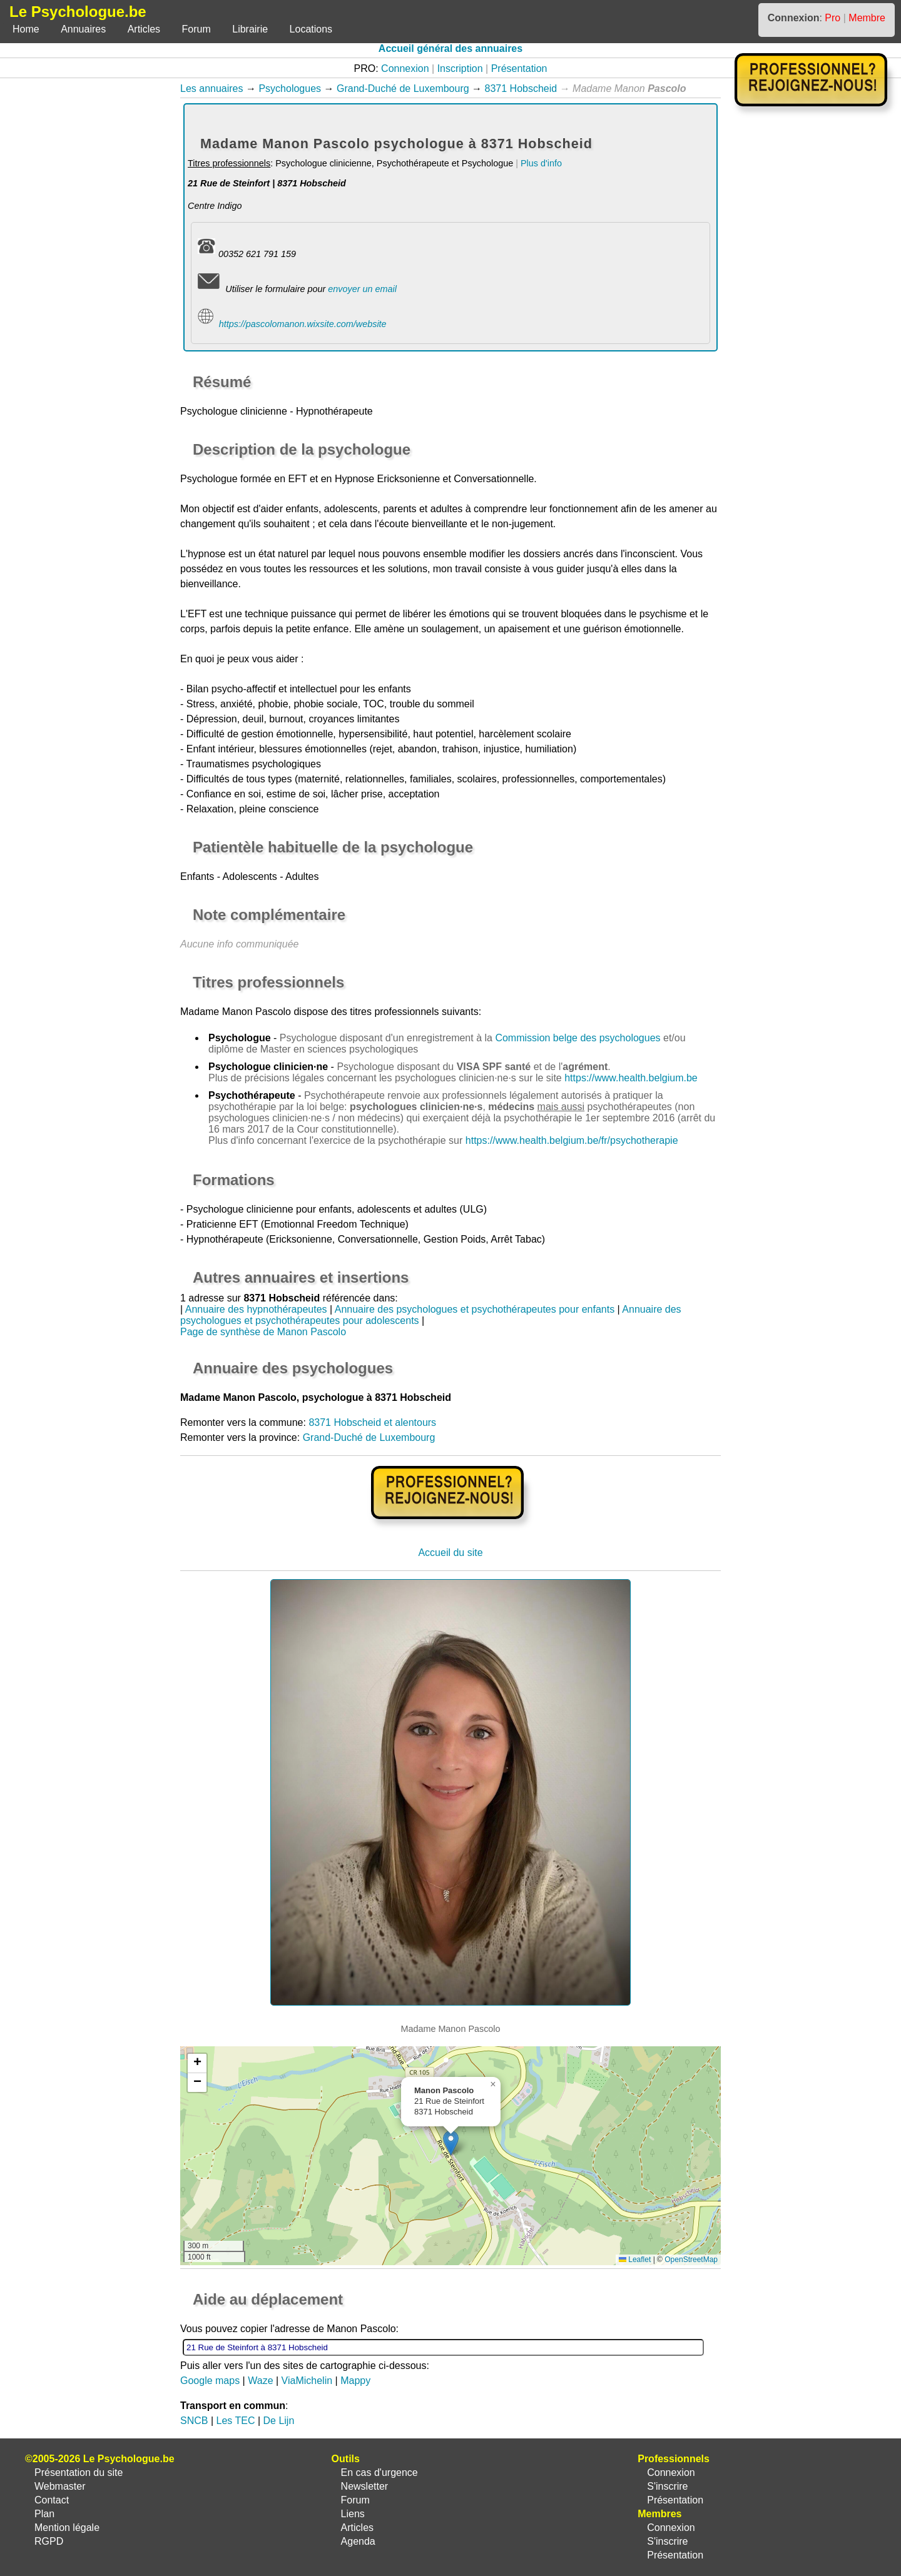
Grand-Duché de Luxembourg (403, 88)
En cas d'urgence (379, 2472)
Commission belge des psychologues (577, 1038)
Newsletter (365, 2486)
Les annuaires (211, 88)
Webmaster (60, 2486)
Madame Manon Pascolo (235, 1011)
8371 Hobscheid (521, 88)
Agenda (358, 2541)
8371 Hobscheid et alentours (372, 1422)
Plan (44, 2513)
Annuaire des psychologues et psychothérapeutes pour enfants (474, 1309)
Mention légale (66, 2527)
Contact (51, 2500)
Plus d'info (541, 163)
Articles (144, 29)
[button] (451, 2143)
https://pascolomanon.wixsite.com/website (303, 324)
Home (26, 29)
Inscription (460, 68)
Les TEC (235, 2420)
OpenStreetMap (691, 2259)
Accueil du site (450, 1552)
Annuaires (83, 29)
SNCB (194, 2420)
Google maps (210, 2380)
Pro (832, 18)
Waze (260, 2380)
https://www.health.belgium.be (631, 1078)
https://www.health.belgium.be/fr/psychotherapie (572, 1140)
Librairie (250, 29)
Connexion (405, 68)
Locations (311, 29)
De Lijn (279, 2420)
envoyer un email (362, 289)
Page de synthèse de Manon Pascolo (263, 1331)
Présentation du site (78, 2472)
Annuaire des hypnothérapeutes (256, 1309)
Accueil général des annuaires (450, 48)
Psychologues (289, 88)
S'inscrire (667, 2486)
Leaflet (635, 2259)
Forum (196, 29)
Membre (866, 18)
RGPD (48, 2541)
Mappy (355, 2380)
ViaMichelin (307, 2380)
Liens (353, 2513)
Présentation (519, 68)
